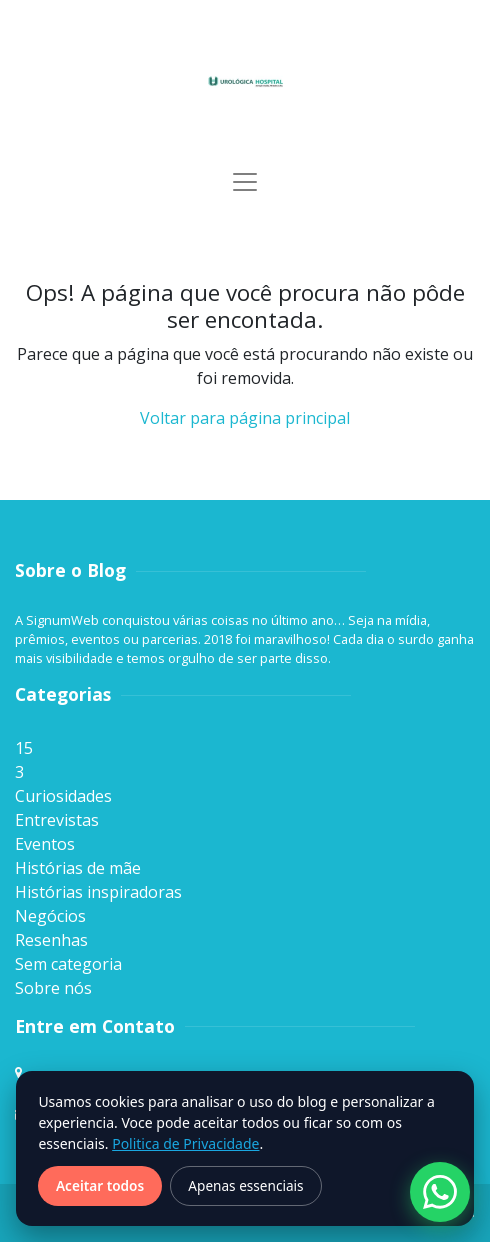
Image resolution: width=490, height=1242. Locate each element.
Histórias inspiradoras (98, 892)
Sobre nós (53, 988)
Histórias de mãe (78, 868)
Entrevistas (57, 820)
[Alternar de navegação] (245, 182)
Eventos (45, 844)
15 (24, 748)
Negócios (50, 916)
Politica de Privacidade (185, 1143)
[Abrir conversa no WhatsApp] (440, 1192)
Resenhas (51, 940)
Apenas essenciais (245, 1185)
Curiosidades (63, 796)
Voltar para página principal (245, 418)
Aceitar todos (100, 1185)
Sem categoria (68, 964)
